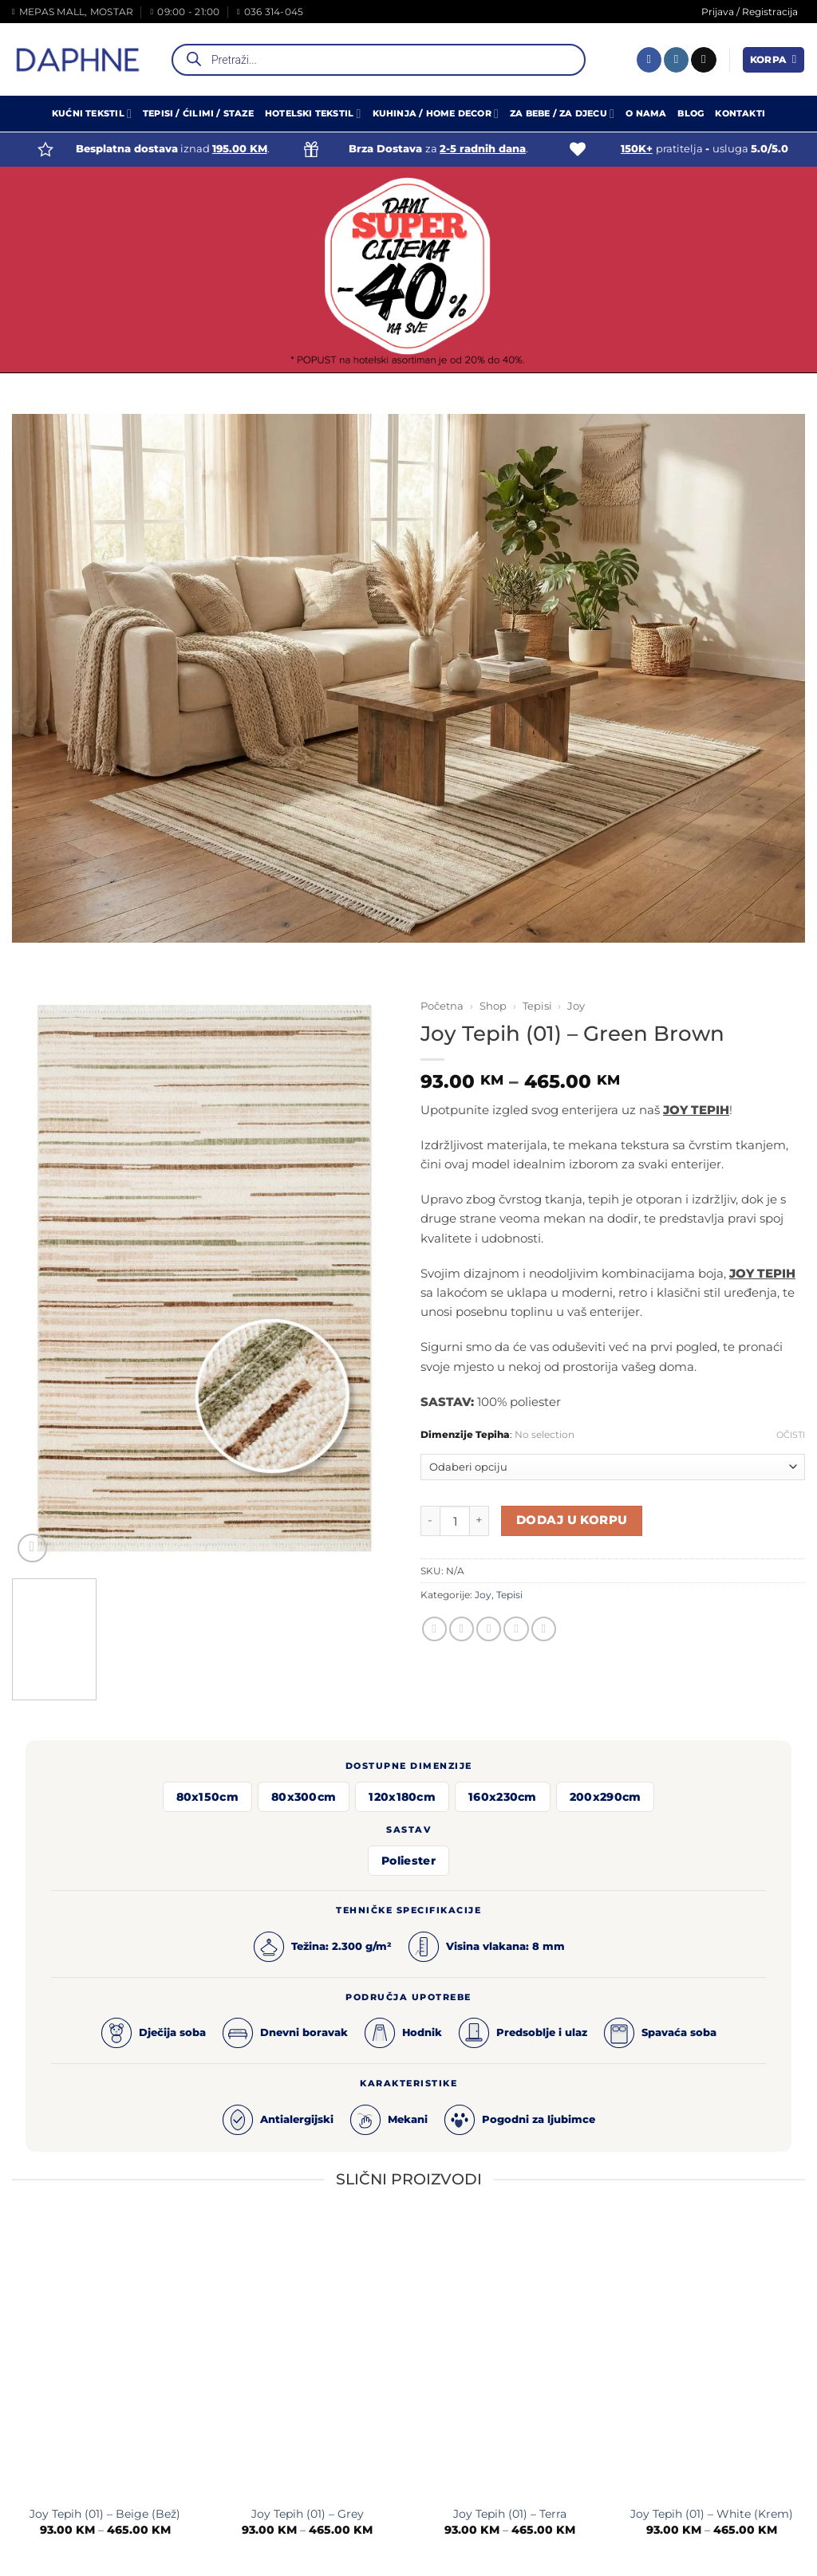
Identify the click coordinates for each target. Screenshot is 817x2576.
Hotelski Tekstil (313, 113)
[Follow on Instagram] (676, 60)
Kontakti (740, 113)
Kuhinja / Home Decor (436, 113)
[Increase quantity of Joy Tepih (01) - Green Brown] (479, 1521)
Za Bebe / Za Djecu (562, 113)
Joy (576, 1005)
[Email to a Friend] (488, 1629)
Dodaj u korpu (572, 1520)
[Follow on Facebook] (649, 60)
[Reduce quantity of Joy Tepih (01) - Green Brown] (430, 1521)
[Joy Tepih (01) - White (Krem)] (711, 2358)
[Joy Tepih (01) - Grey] (307, 2358)
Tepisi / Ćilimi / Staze (198, 113)
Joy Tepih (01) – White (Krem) (711, 2513)
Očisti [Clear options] (790, 1434)
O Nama (646, 113)
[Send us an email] (703, 60)
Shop (493, 1005)
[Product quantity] (455, 1521)
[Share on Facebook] (434, 1629)
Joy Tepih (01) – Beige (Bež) (105, 2513)
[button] (773, 59)
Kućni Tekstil (92, 113)
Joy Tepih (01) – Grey (307, 2513)
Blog (690, 113)
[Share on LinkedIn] (543, 1629)
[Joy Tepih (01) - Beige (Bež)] (105, 2358)
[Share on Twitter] (461, 1629)
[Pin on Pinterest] (515, 1629)
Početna (442, 1005)
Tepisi (537, 1005)
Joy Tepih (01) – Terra (509, 2513)
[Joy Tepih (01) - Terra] (509, 2358)
